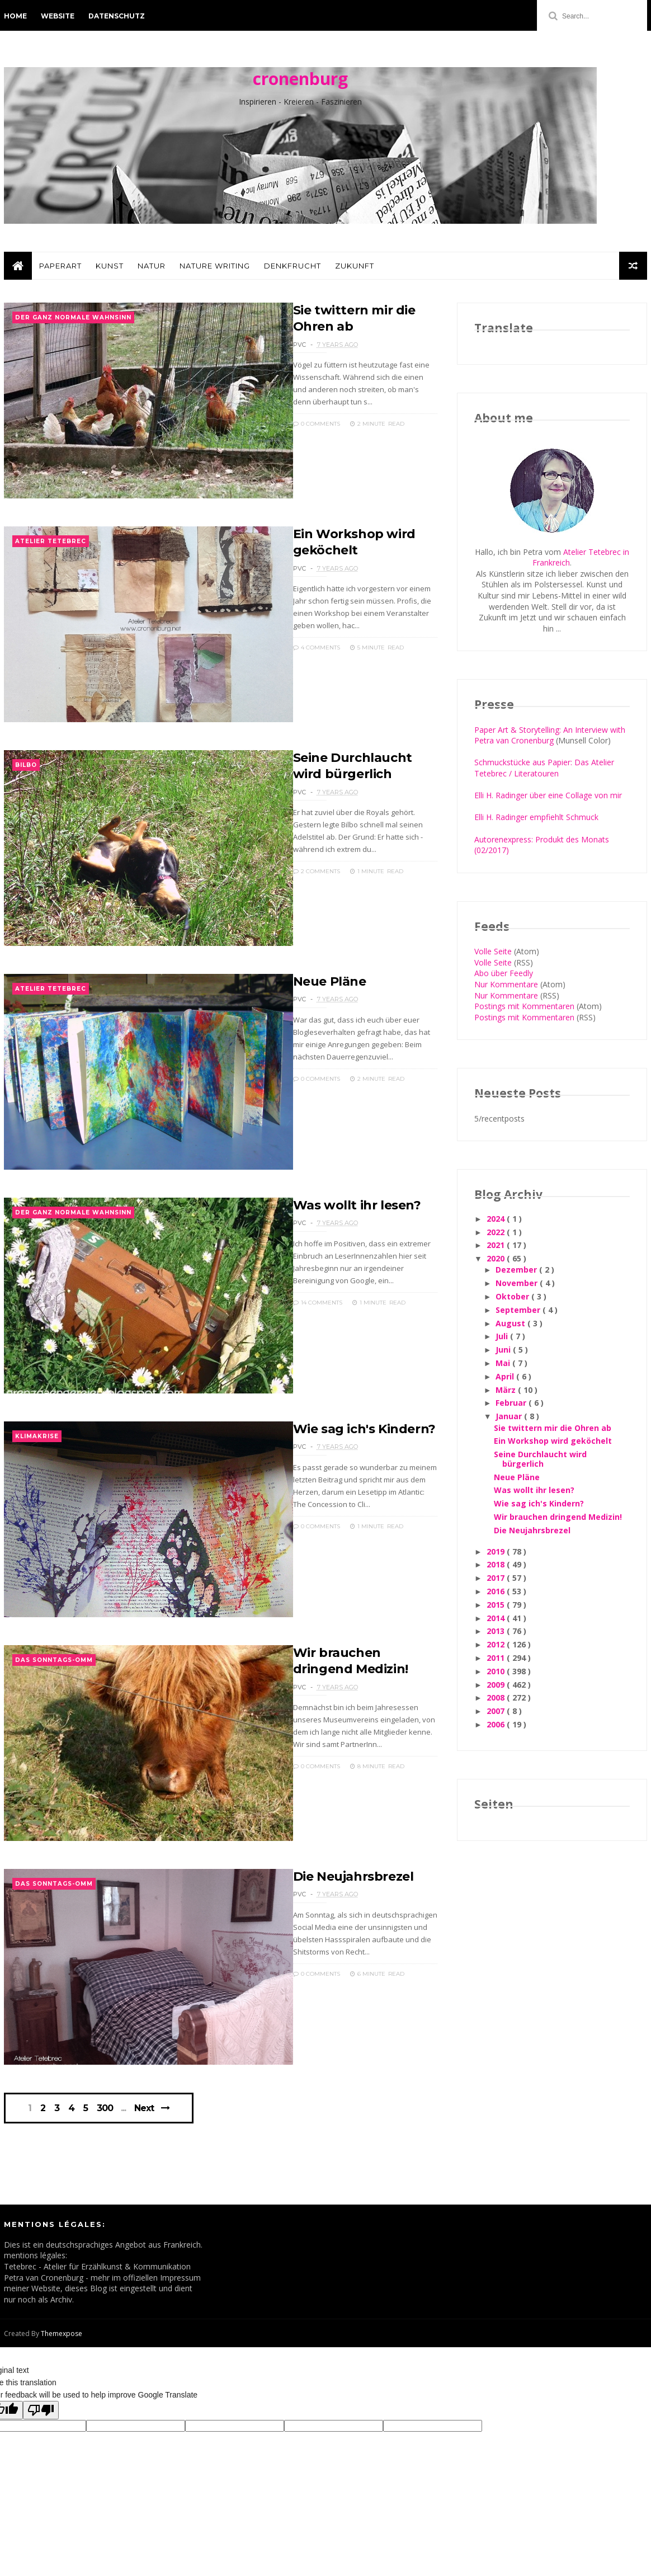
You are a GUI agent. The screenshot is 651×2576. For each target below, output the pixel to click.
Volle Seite (493, 951)
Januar (510, 1416)
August (511, 1323)
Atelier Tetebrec (50, 541)
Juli (503, 1336)
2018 (497, 1564)
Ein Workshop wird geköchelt (553, 1440)
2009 (497, 1684)
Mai (504, 1363)
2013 (497, 1631)
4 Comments (316, 647)
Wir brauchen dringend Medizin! (558, 1516)
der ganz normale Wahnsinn (73, 317)
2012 (497, 1644)
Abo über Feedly (503, 973)
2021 (497, 1245)
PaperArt (60, 265)
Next (144, 2108)
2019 (497, 1551)
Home (15, 16)
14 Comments (317, 1302)
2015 (497, 1604)
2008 (497, 1697)
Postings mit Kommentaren (524, 1006)
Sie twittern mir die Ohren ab (552, 1428)
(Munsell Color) (582, 740)
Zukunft (354, 265)
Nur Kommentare (506, 984)
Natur (152, 265)
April (506, 1376)
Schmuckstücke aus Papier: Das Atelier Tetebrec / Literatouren (544, 768)
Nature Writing (215, 265)
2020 (497, 1258)
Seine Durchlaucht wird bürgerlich (540, 1459)
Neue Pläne (329, 981)
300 (105, 2108)
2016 (497, 1591)
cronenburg (300, 78)
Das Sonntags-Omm (54, 1660)
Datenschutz (116, 16)
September (519, 1310)
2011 (497, 1657)
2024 (497, 1218)
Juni (504, 1349)
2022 (497, 1232)
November (518, 1283)
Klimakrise (37, 1436)
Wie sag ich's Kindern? (364, 1429)
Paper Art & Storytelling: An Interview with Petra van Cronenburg (549, 735)
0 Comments (316, 423)
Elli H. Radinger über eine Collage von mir (548, 795)
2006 (497, 1724)
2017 (497, 1577)
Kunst (110, 265)
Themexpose (61, 2333)
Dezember (517, 1269)
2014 (497, 1618)
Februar (512, 1402)
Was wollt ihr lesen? (357, 1205)
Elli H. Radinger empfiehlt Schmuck (536, 817)
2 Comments (316, 871)
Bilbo (26, 765)
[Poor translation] (41, 2410)
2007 (497, 1711)
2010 (497, 1671)
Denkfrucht (292, 265)
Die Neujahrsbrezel (353, 1876)
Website (57, 16)
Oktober (513, 1296)
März (507, 1389)
